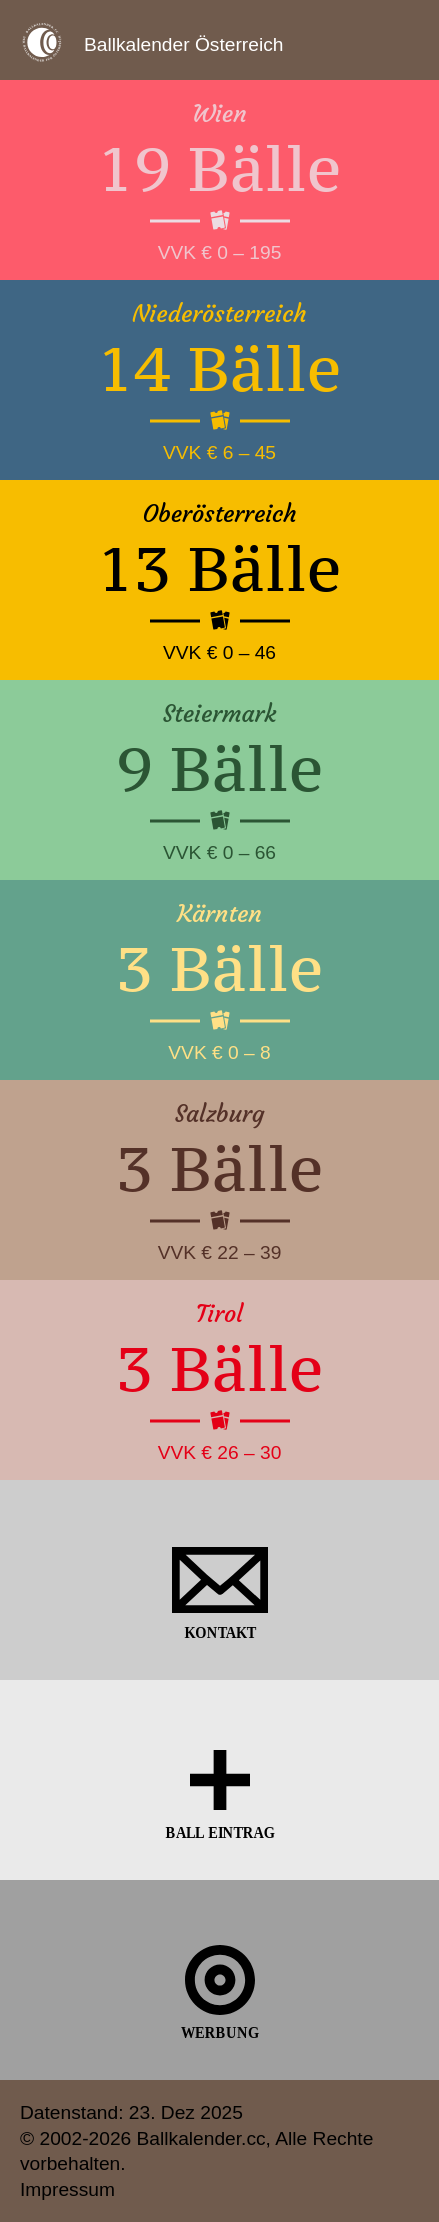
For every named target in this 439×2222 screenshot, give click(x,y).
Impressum (67, 2189)
